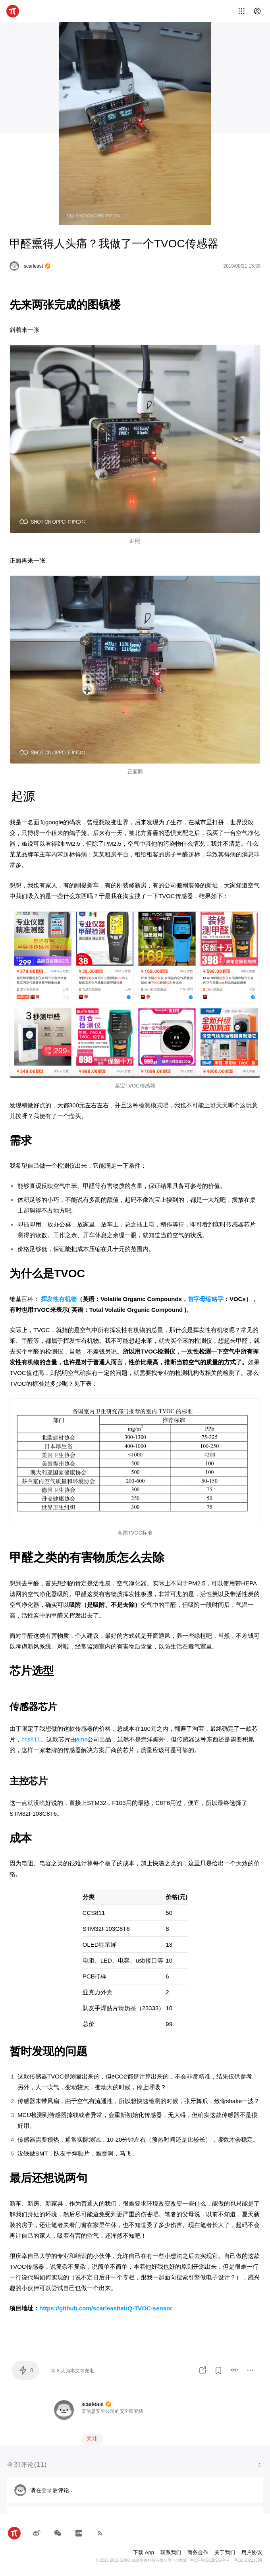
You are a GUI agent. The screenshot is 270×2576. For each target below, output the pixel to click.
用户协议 (251, 2552)
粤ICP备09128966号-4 (210, 2560)
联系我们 (170, 2552)
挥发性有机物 (59, 1299)
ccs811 (30, 1739)
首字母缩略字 (206, 1299)
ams (81, 1739)
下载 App (143, 2552)
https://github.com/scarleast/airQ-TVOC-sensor (105, 2308)
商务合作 (197, 2552)
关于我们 (224, 2552)
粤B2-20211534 (248, 2560)
